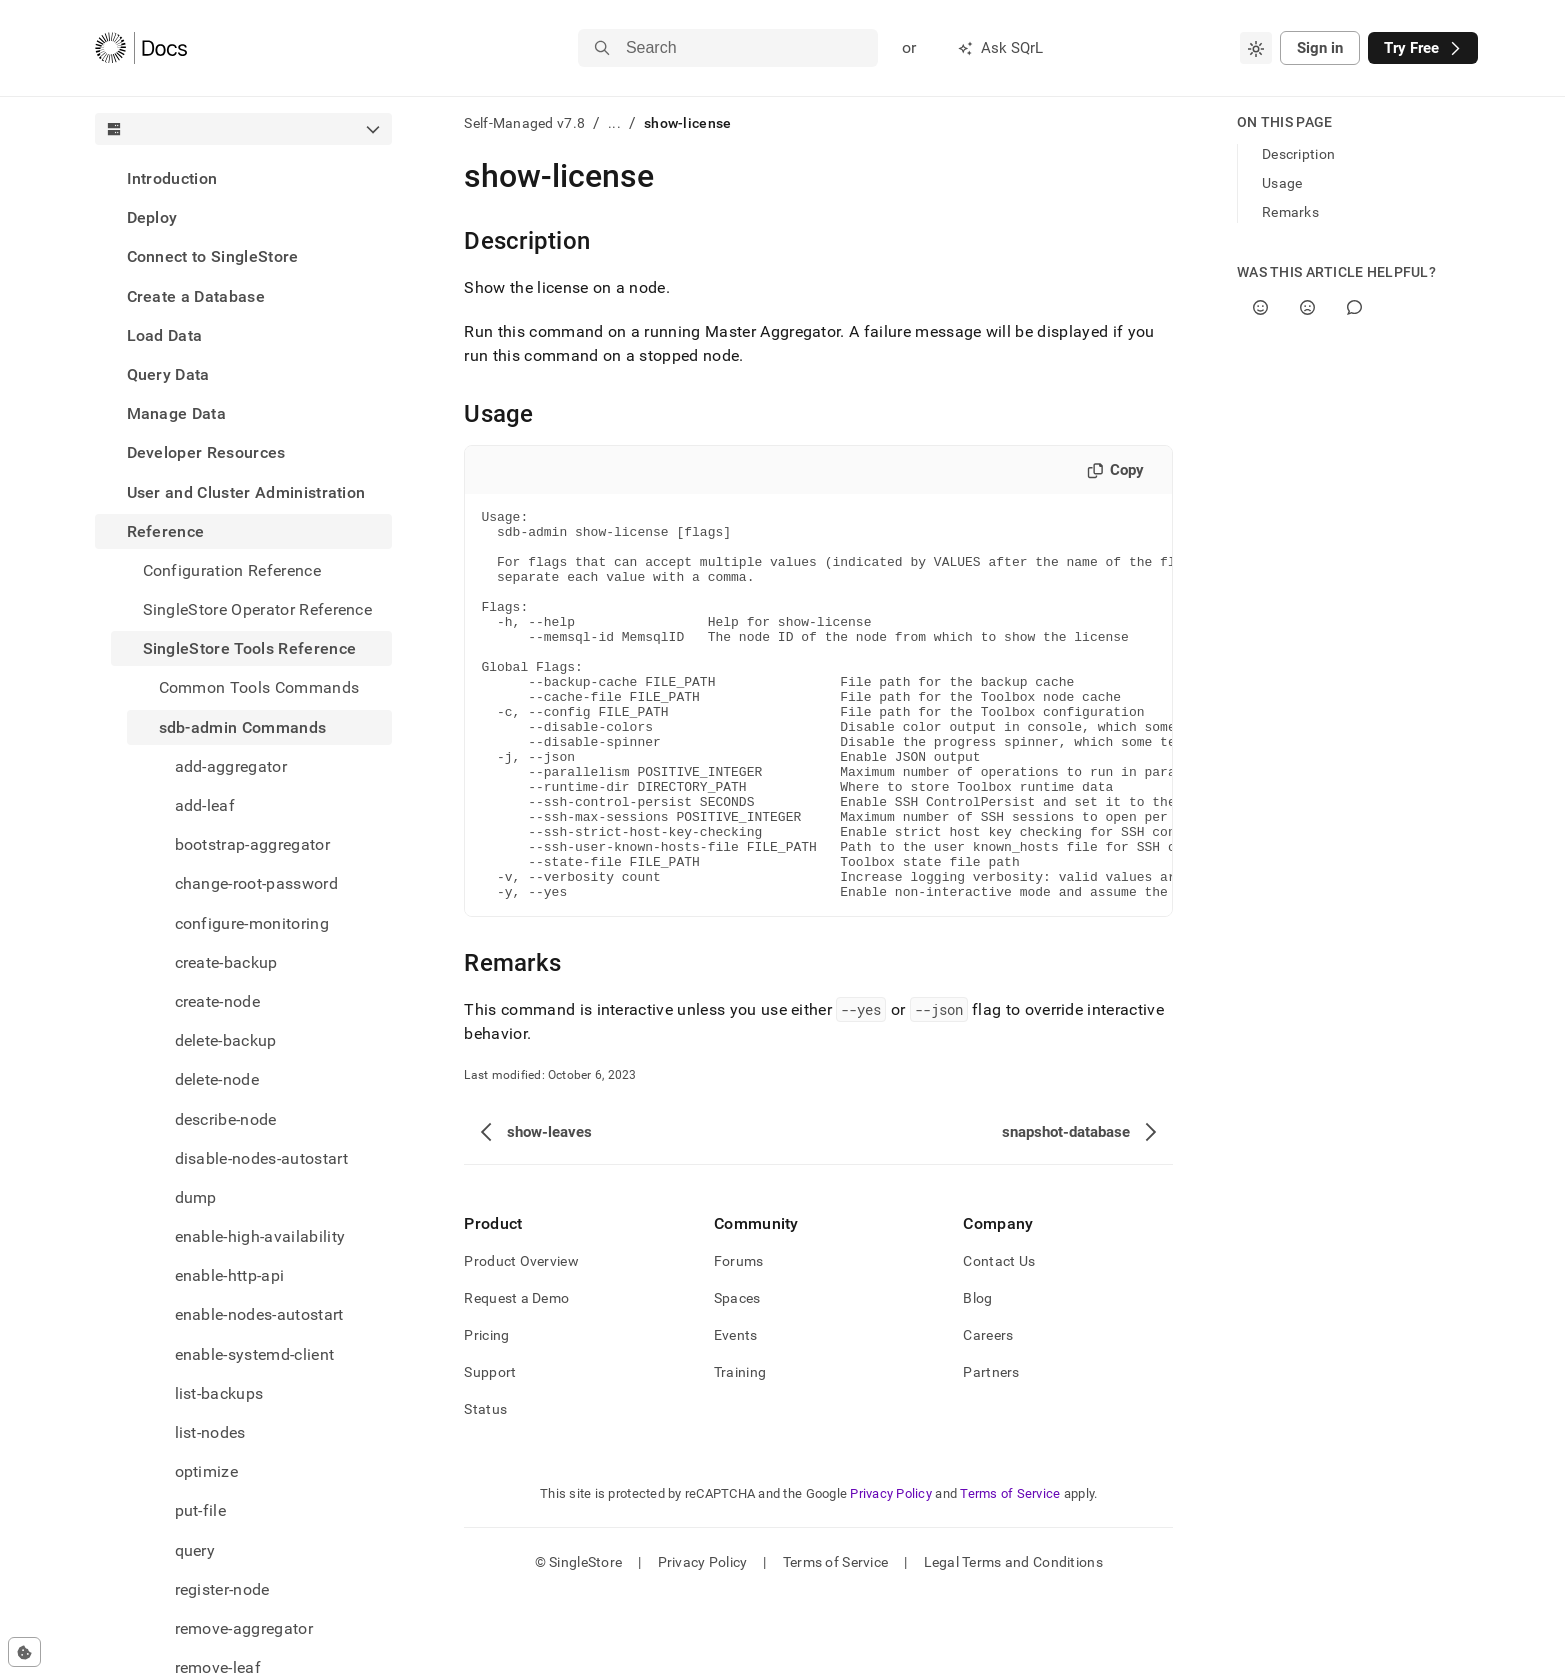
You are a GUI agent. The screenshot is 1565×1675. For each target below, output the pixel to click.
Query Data (168, 374)
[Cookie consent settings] (24, 1652)
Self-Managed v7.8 (524, 123)
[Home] (141, 48)
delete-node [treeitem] (217, 1079)
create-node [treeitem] (218, 1001)
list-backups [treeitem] (219, 1393)
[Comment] (1354, 307)
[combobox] (1256, 48)
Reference (166, 531)
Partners (991, 1450)
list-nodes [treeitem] (210, 1432)
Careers (988, 1413)
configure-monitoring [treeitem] (252, 923)
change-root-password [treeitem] (256, 883)
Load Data (165, 335)
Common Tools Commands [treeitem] (259, 687)
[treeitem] (244, 178)
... (614, 123)
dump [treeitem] (196, 1197)
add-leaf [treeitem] (205, 805)
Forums (739, 1339)
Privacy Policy (891, 1571)
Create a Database (196, 296)
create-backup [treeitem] (226, 962)
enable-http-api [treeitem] (230, 1275)
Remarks (1290, 212)
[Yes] (1260, 307)
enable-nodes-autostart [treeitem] (259, 1314)
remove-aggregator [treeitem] (244, 1628)
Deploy (152, 217)
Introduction (172, 178)
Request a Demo (516, 1376)
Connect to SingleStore (213, 256)
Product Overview (521, 1339)
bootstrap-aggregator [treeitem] (252, 844)
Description (1298, 154)
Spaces (737, 1376)
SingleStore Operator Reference (258, 609)
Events (736, 1413)
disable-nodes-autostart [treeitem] (261, 1158)
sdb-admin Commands (243, 727)
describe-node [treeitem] (226, 1119)
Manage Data (177, 413)
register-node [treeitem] (222, 1589)
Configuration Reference (232, 570)
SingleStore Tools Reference (250, 648)
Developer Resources (206, 452)
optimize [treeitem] (207, 1471)
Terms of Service (1010, 1571)
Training (740, 1450)
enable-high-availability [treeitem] (260, 1236)
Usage (1282, 183)
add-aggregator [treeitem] (231, 766)
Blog (977, 1376)
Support (490, 1450)
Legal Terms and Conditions (1013, 1640)
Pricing (486, 1413)
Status (485, 1487)
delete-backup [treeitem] (226, 1040)
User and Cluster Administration (246, 492)
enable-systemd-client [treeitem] (255, 1354)
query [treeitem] (195, 1550)
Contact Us (999, 1339)
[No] (1307, 307)
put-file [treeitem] (201, 1510)
